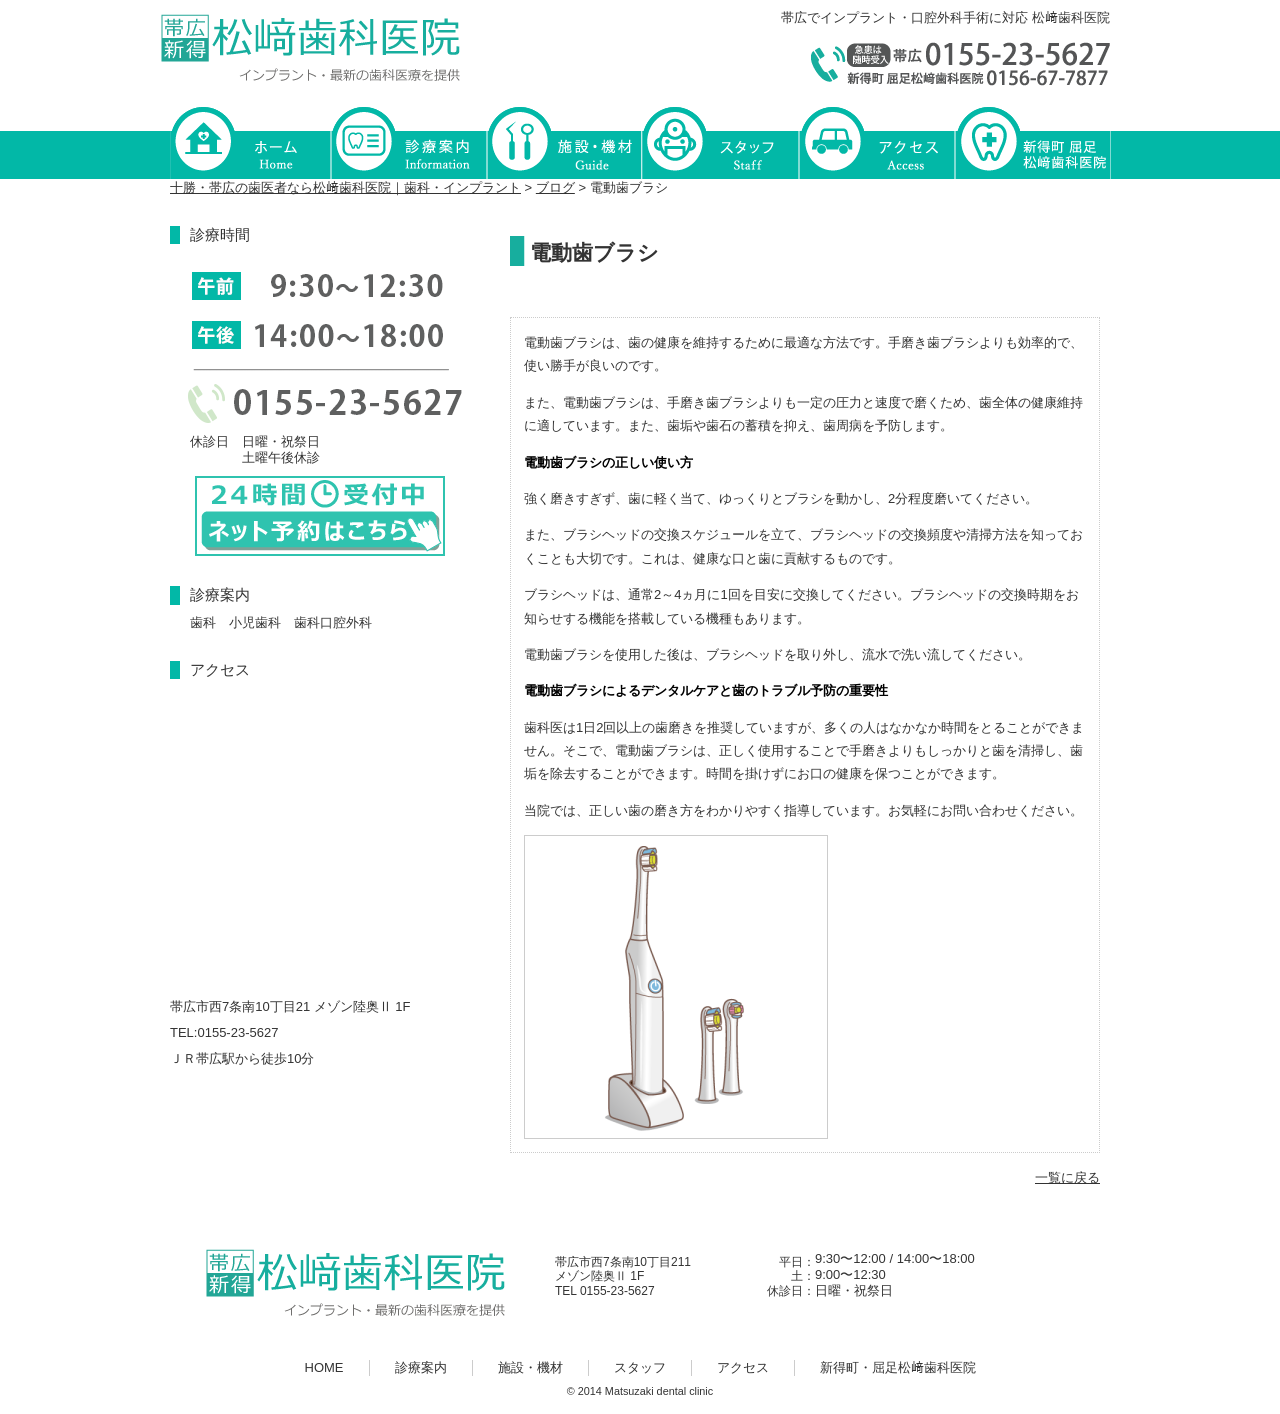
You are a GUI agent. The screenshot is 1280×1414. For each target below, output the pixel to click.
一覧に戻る (1067, 1177)
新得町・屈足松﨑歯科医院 (1032, 141)
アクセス (876, 141)
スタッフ (720, 141)
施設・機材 (564, 141)
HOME (250, 141)
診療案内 (408, 141)
